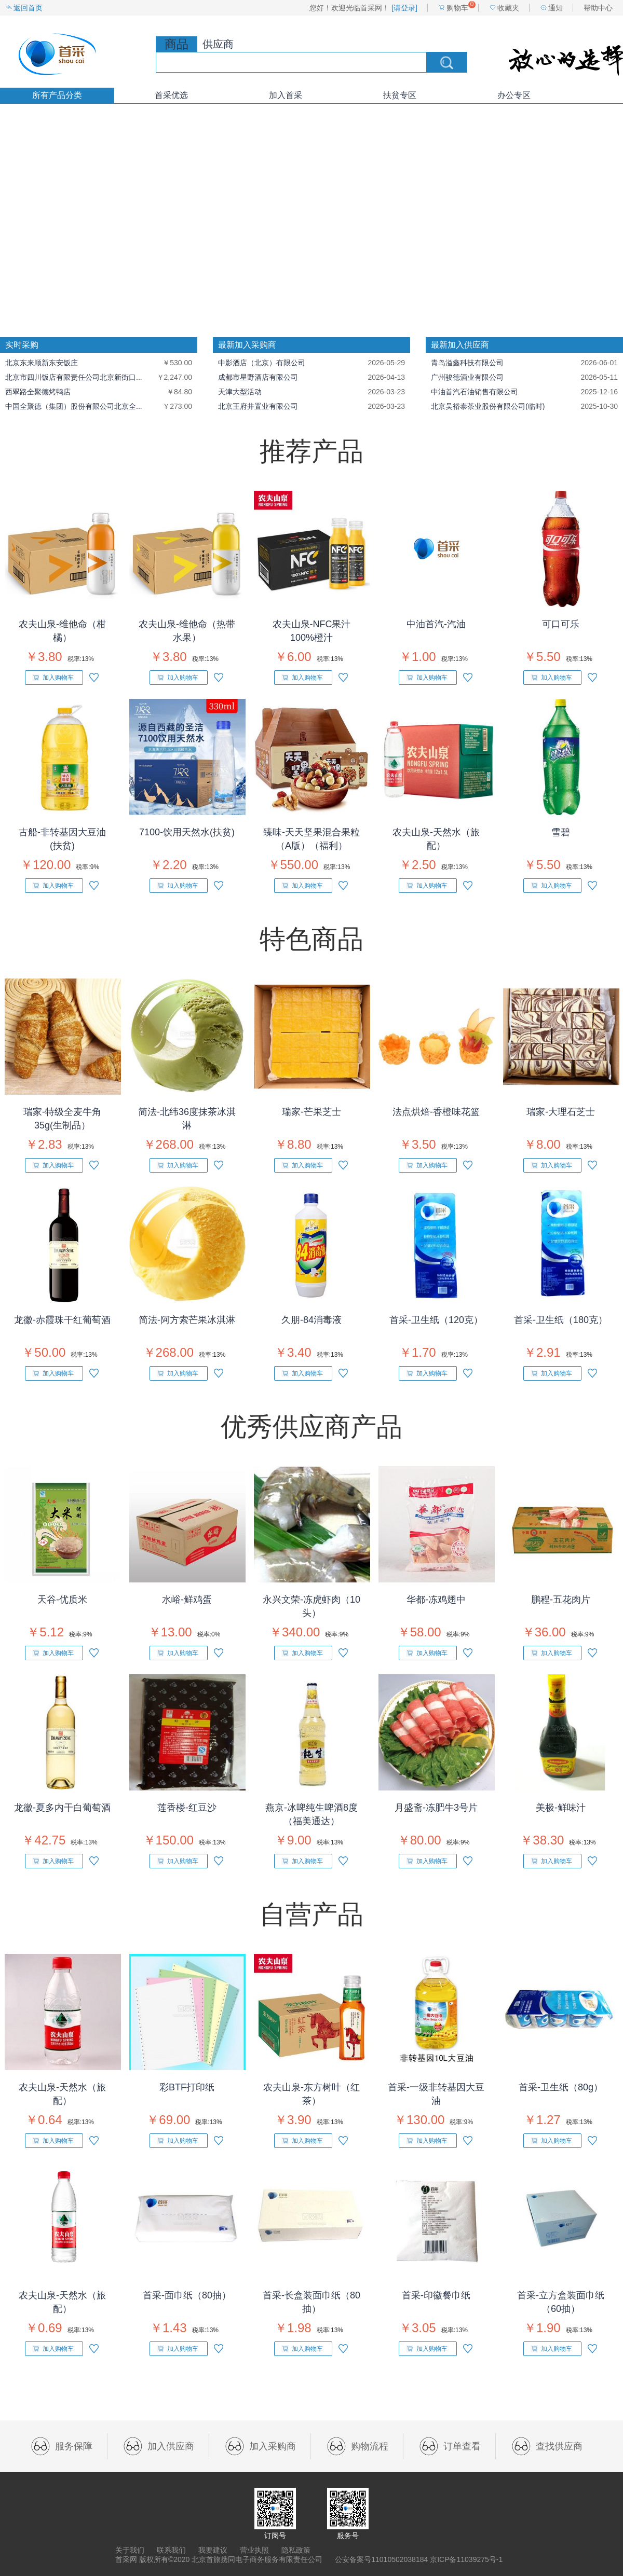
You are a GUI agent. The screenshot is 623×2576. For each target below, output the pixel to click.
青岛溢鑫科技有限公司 (467, 363)
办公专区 (514, 95)
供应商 (218, 44)
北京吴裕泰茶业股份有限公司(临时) (488, 406)
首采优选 (171, 95)
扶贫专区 (399, 95)
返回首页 (28, 8)
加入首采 (285, 95)
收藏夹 (508, 8)
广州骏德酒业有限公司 (467, 377)
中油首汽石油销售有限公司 (474, 392)
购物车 (457, 8)
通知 (555, 8)
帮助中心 (598, 8)
